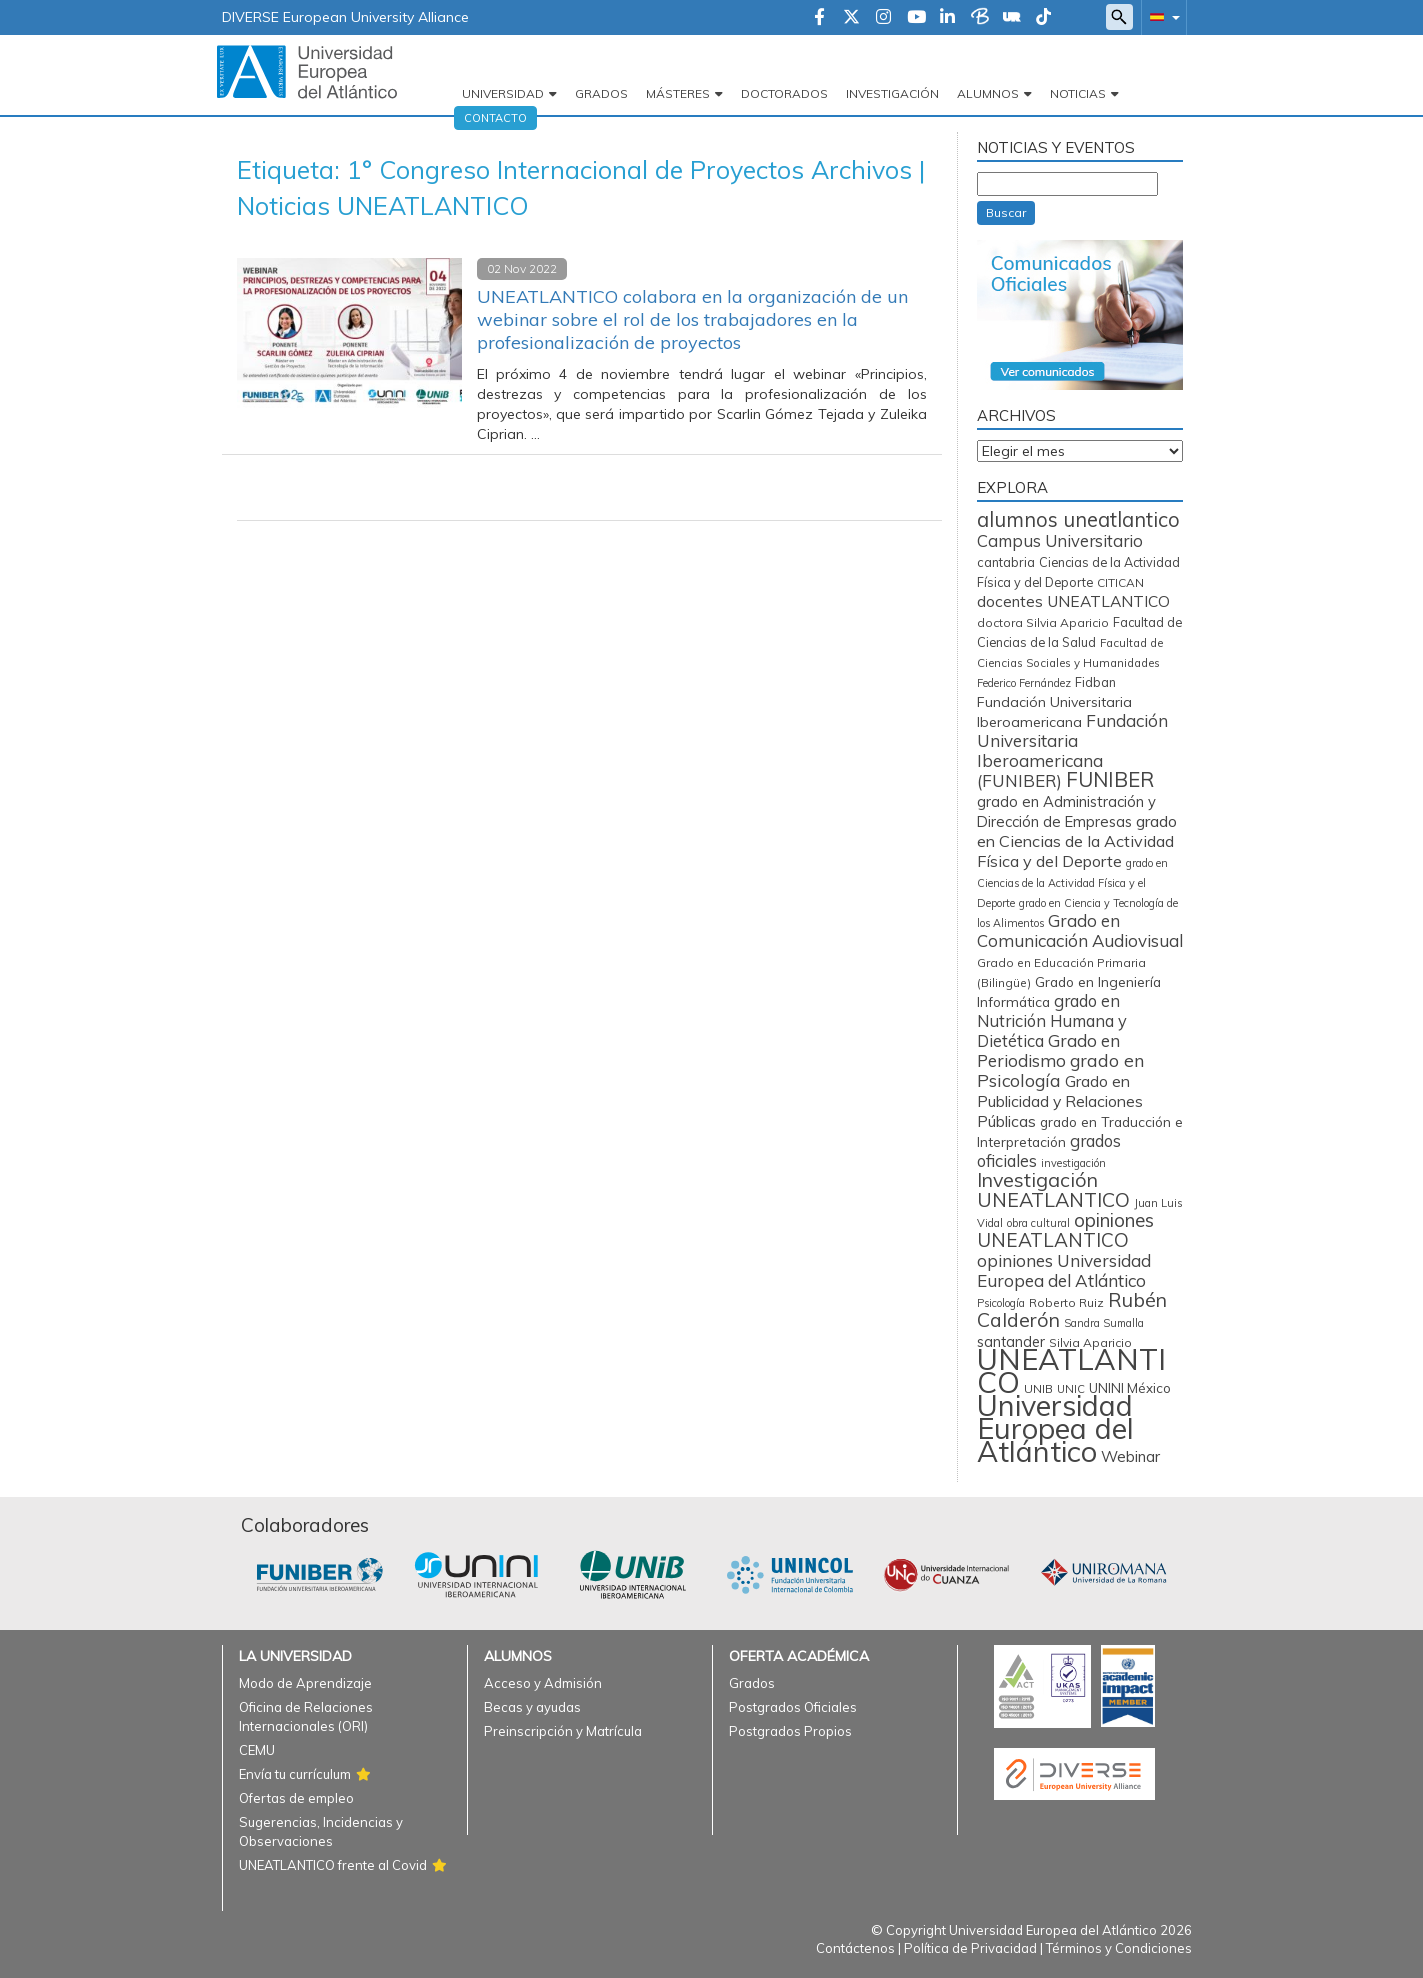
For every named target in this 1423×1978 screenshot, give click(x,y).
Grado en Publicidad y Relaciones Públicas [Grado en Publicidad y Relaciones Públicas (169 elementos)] (1060, 1101)
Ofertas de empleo (296, 1798)
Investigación (892, 93)
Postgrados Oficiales (793, 1707)
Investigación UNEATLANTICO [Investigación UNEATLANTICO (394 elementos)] (1053, 1189)
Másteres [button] (678, 93)
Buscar (1006, 212)
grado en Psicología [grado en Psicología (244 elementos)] (1060, 1070)
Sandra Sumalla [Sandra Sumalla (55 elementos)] (1104, 1323)
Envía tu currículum (295, 1774)
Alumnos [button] (988, 93)
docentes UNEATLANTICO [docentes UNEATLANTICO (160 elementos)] (1073, 601)
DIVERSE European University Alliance (345, 17)
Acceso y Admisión (543, 1683)
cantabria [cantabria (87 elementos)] (1006, 562)
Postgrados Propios (790, 1731)
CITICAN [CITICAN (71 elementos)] (1120, 582)
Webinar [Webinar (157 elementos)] (1130, 1456)
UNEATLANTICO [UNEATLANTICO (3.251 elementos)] (1071, 1370)
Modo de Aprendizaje (305, 1683)
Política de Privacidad (970, 1948)
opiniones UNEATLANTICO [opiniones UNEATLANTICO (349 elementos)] (1065, 1230)
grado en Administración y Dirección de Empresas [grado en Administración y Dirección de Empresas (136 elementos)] (1066, 811)
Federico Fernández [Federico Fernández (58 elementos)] (1024, 683)
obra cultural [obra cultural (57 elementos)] (1038, 1223)
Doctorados (784, 93)
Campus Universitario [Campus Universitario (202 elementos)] (1060, 540)
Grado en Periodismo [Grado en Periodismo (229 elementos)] (1048, 1050)
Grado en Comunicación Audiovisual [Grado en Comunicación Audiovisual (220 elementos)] (1080, 930)
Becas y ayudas (532, 1707)
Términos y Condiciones (1119, 1948)
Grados (601, 93)
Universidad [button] (503, 93)
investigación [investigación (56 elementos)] (1073, 1163)
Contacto (495, 118)
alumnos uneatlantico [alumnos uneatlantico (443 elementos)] (1078, 519)
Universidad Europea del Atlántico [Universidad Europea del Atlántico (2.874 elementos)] (1055, 1428)
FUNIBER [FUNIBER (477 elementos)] (1110, 779)
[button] (1161, 16)
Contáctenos (855, 1948)
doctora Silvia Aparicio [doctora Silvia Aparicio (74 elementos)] (1043, 622)
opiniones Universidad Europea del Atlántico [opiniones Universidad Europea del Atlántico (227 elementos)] (1064, 1270)
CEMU (257, 1750)
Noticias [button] (1078, 93)
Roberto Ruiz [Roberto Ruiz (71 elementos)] (1066, 1302)
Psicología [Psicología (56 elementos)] (1001, 1303)
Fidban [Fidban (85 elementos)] (1095, 682)
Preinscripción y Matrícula (563, 1731)
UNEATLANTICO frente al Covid (333, 1865)
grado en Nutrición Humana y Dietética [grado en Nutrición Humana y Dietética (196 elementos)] (1052, 1021)
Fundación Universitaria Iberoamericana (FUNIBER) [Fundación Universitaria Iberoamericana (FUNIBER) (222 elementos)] (1072, 750)
